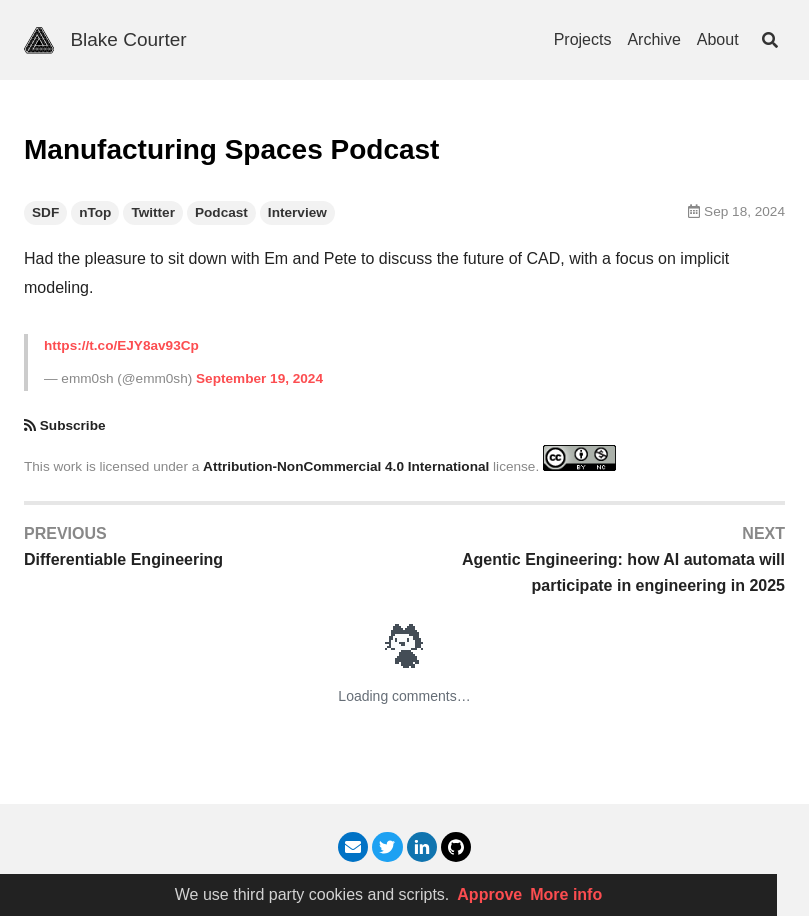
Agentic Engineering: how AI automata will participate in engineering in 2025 (623, 572)
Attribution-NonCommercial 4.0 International (346, 466)
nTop (95, 212)
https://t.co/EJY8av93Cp (121, 345)
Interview (297, 212)
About (718, 39)
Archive (653, 39)
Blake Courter (128, 39)
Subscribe (73, 425)
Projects (583, 39)
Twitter (153, 212)
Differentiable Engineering (123, 559)
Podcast (221, 212)
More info (566, 894)
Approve (489, 894)
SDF (45, 212)
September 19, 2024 (259, 378)
